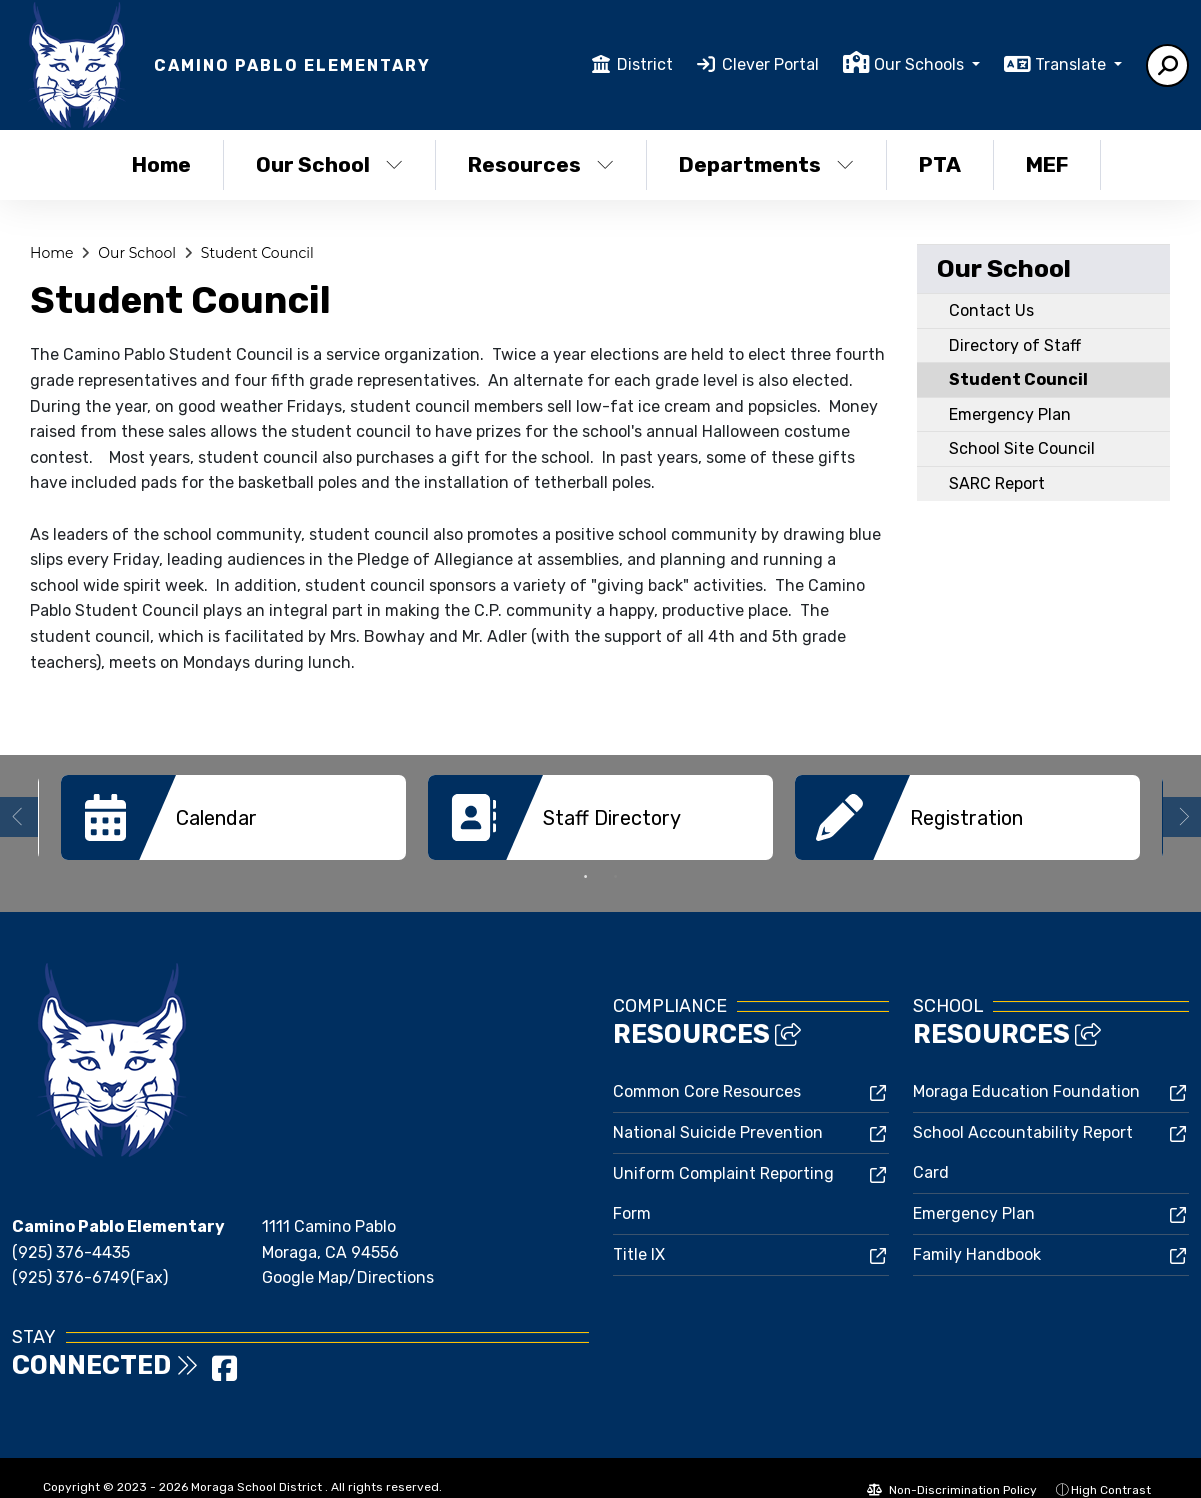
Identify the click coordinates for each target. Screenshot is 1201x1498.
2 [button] (616, 875)
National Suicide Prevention (718, 1130)
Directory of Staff (1015, 345)
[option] (233, 817)
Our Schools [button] (921, 64)
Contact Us (991, 310)
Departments (766, 164)
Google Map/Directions (348, 1275)
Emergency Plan (1010, 414)
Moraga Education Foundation (1026, 1089)
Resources (541, 164)
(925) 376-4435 (71, 1250)
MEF (1047, 164)
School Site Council (1022, 448)
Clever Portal (770, 64)
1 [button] (586, 875)
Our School (329, 164)
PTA (940, 164)
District (645, 64)
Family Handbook (977, 1252)
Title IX (639, 1252)
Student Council (257, 253)
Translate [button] (1072, 64)
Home (161, 164)
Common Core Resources (707, 1089)
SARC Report (997, 483)
